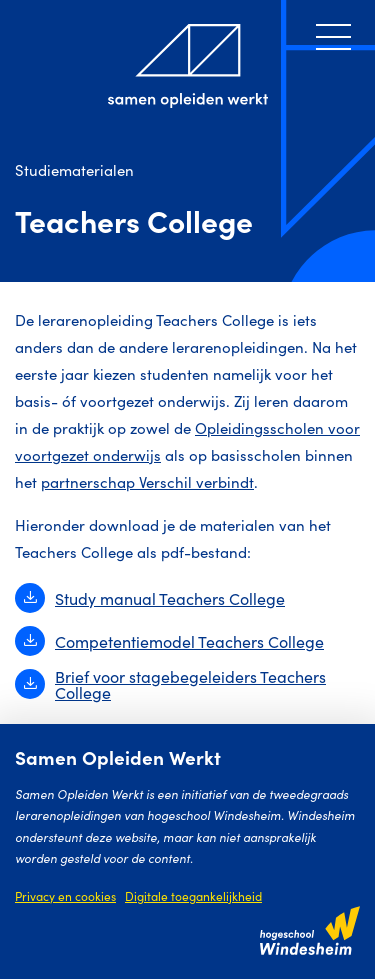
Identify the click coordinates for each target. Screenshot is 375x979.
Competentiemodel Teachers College (169, 641)
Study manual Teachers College (150, 598)
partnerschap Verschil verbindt (147, 481)
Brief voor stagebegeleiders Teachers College (170, 684)
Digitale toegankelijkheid (193, 895)
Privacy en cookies (65, 895)
